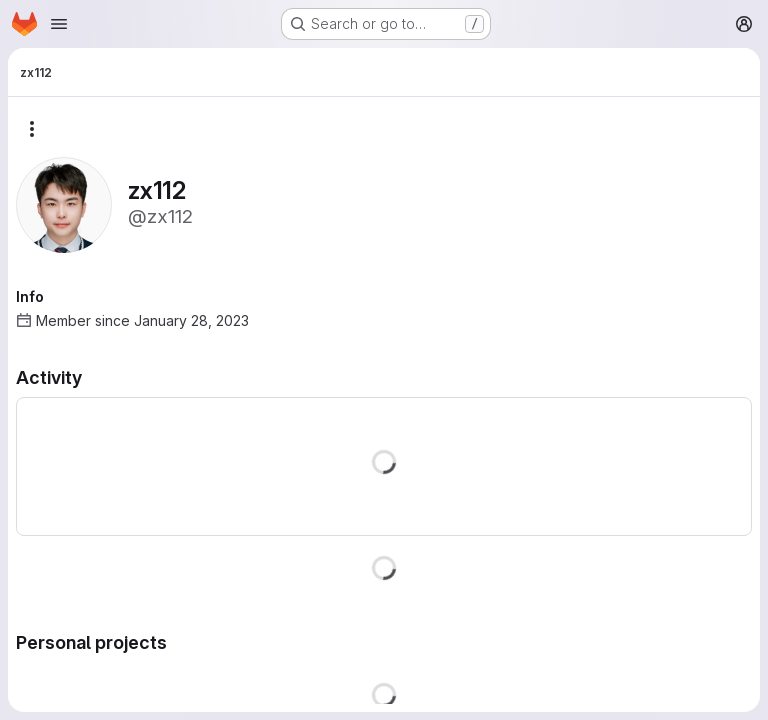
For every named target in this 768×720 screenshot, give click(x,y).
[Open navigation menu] (59, 24)
